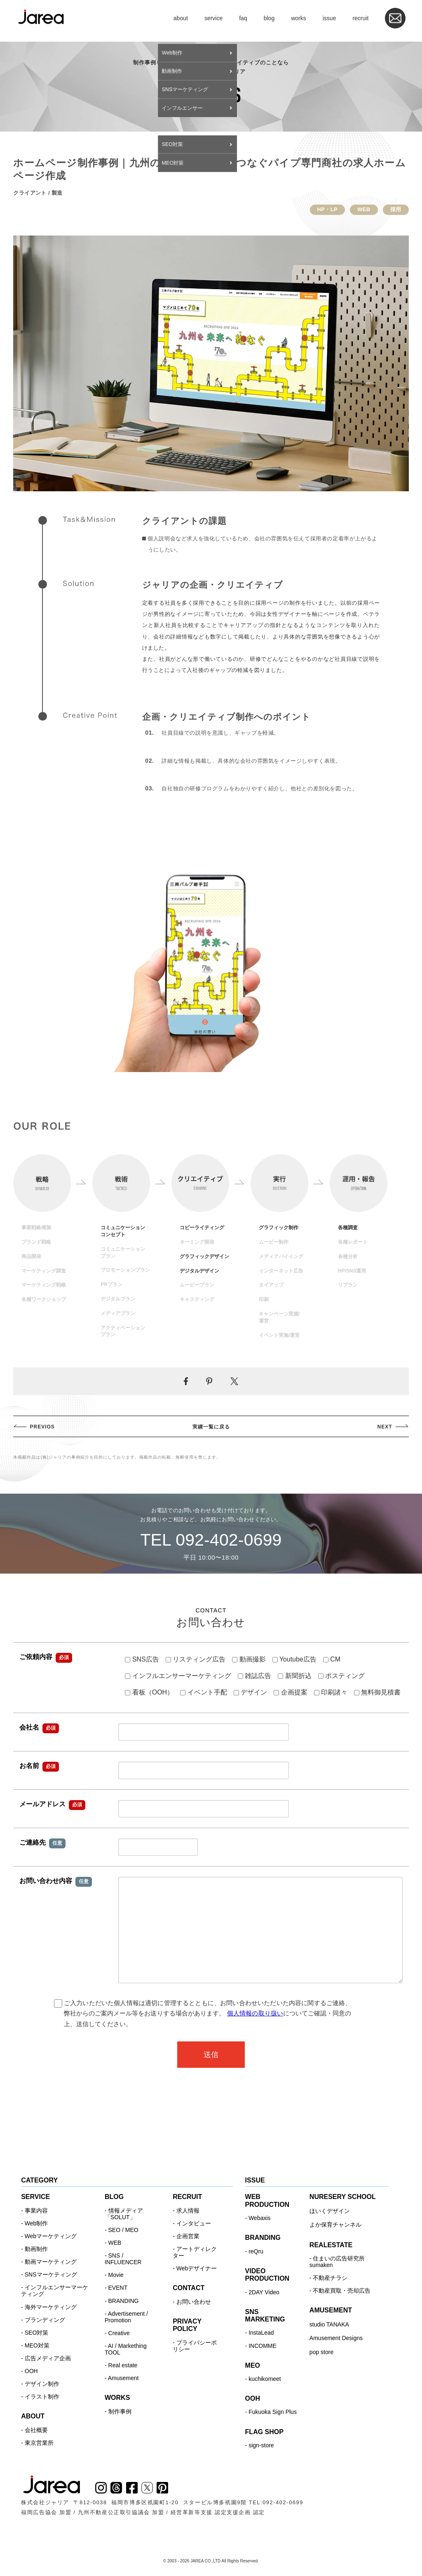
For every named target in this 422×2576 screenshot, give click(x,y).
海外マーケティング (51, 2307)
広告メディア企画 (48, 2358)
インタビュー (193, 2223)
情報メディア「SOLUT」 (124, 2213)
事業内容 (36, 2210)
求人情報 (187, 2210)
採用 (395, 209)
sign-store (261, 2445)
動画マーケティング (51, 2261)
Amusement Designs (336, 2338)
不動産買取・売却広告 (341, 2290)
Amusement (123, 2378)
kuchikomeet (265, 2379)
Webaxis (259, 2218)
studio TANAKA (329, 2324)
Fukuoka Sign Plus (273, 2412)
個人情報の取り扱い (255, 2013)
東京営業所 (39, 2442)
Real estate (123, 2365)
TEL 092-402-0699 (210, 1539)
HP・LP (327, 209)
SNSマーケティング (51, 2274)
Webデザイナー (196, 2268)
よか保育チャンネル (335, 2224)
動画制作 (36, 2249)
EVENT (118, 2287)
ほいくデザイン (329, 2211)
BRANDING (123, 2301)
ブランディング (45, 2320)
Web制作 (36, 2223)
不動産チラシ (330, 2277)
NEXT (384, 1427)
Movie (116, 2275)
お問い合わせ (193, 2301)
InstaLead (261, 2332)
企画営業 (187, 2236)
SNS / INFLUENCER (123, 2258)
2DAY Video (264, 2292)
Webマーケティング (51, 2236)
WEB (363, 209)
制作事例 (119, 2411)
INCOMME (263, 2346)
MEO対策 (37, 2345)
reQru (256, 2251)
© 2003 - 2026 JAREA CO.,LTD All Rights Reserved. (211, 2561)
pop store (321, 2352)
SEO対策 (37, 2332)
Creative (119, 2333)
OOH (31, 2371)
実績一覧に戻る (211, 1427)
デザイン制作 (42, 2383)
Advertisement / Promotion (126, 2317)
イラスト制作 (42, 2396)
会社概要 (36, 2430)
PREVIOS (42, 1427)
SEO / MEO (123, 2230)
